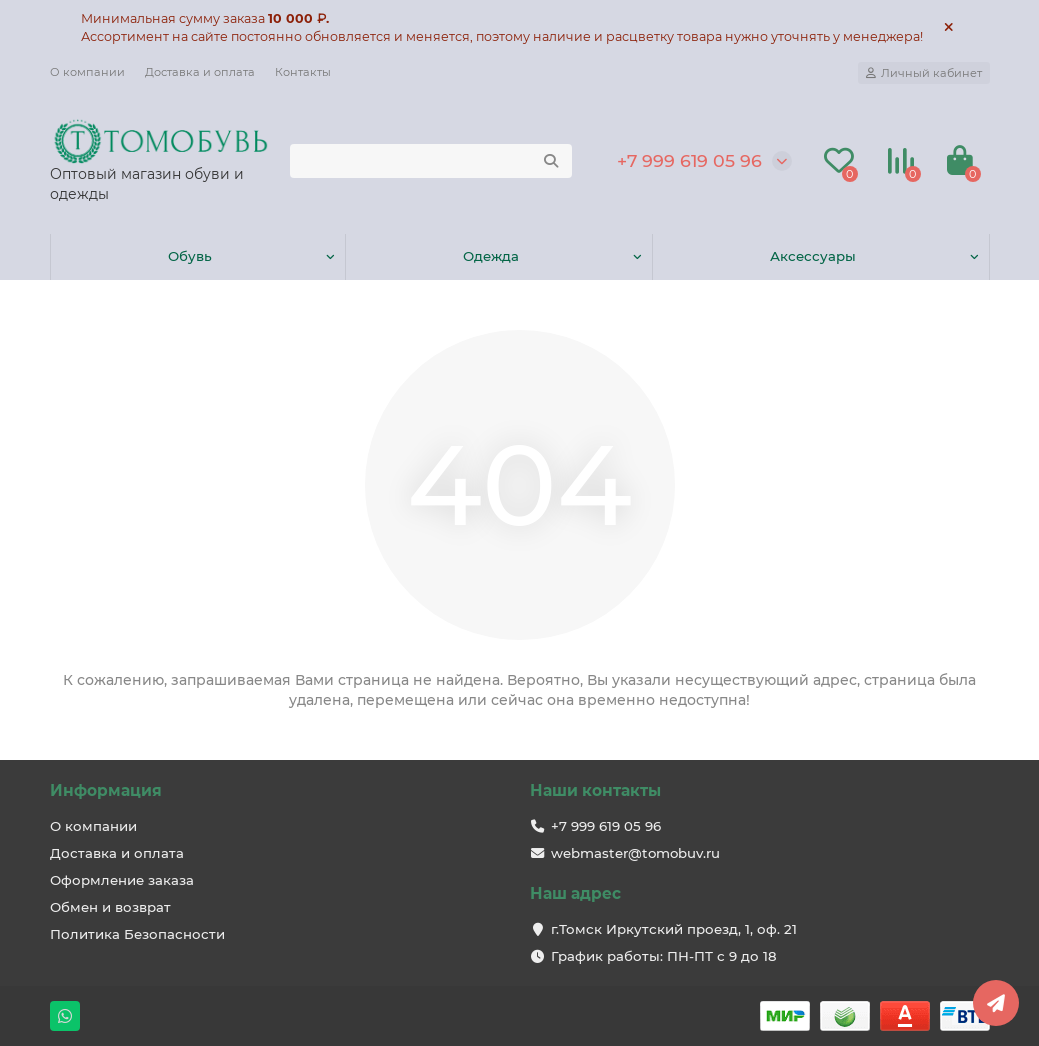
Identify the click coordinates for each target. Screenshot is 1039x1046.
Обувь (190, 256)
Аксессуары (813, 256)
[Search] (431, 161)
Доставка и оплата (200, 72)
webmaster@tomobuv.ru (635, 853)
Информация (106, 790)
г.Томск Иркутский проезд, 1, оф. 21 (674, 929)
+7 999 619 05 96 (689, 160)
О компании (87, 72)
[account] (924, 73)
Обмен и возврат (110, 907)
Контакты (303, 72)
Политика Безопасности (137, 934)
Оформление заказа (122, 880)
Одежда (491, 256)
